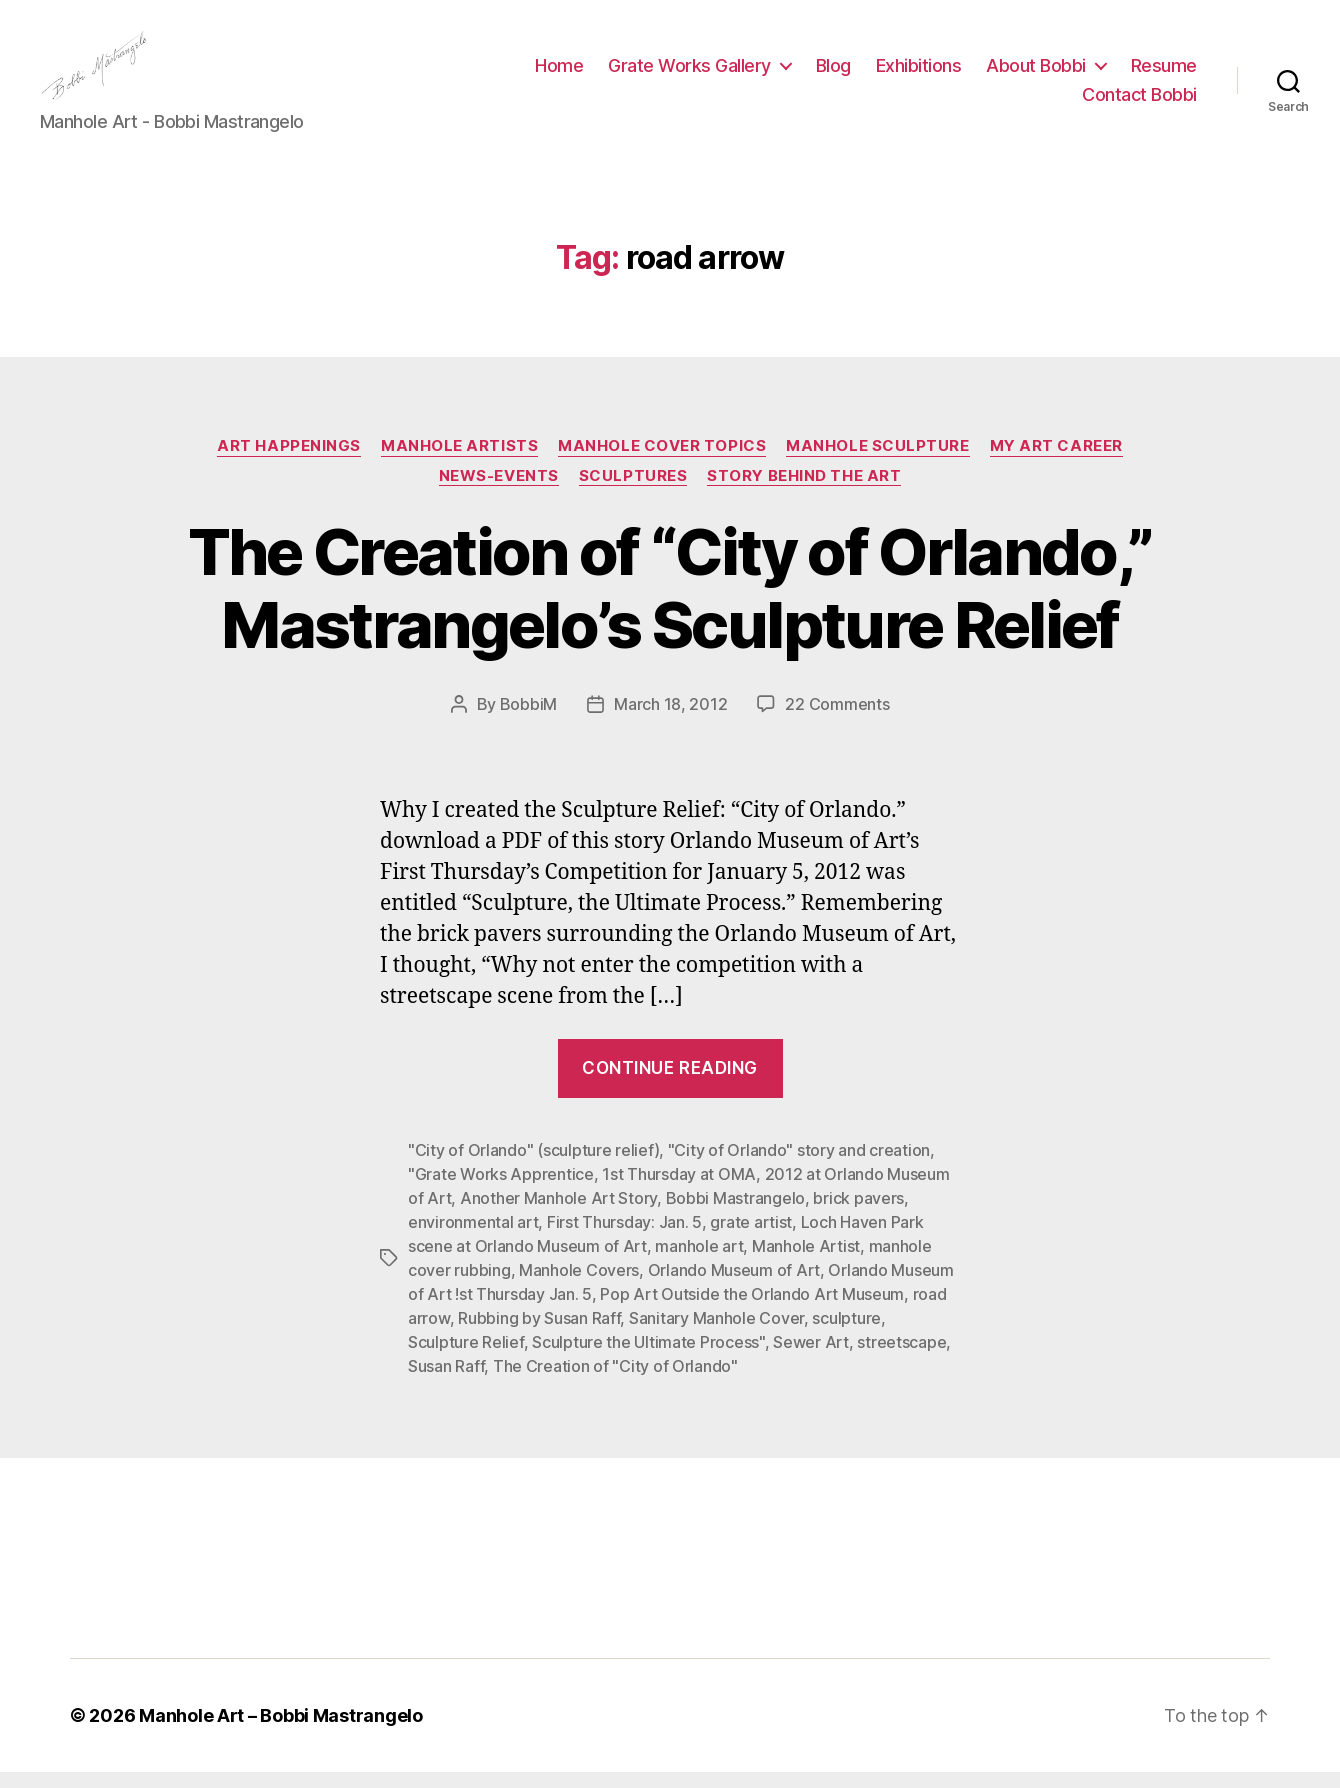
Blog (833, 73)
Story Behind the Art (804, 492)
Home (559, 73)
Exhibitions (919, 73)
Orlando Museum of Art (734, 1286)
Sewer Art (811, 1358)
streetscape (901, 1358)
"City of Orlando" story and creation (799, 1166)
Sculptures (633, 492)
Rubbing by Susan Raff (539, 1334)
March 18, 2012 (670, 721)
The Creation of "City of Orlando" (615, 1382)
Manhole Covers (579, 1286)
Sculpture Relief (466, 1358)
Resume (1164, 73)
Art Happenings (289, 462)
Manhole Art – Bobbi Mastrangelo (281, 1731)
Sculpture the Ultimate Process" (648, 1358)
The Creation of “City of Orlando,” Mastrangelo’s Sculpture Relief (670, 605)
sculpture (846, 1334)
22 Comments (837, 721)
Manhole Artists (459, 462)
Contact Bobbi (1139, 103)
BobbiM (528, 721)
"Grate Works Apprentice (501, 1190)
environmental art (473, 1238)
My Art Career (1056, 462)
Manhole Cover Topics (662, 462)
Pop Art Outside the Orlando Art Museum (752, 1310)
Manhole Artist (806, 1262)
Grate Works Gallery (689, 73)
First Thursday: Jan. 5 (624, 1238)
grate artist (751, 1238)
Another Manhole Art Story (558, 1214)
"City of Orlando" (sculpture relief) (533, 1166)
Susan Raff (446, 1382)
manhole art (699, 1262)
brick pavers (858, 1214)
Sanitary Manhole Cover (716, 1334)
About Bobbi (1036, 73)
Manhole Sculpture (877, 462)
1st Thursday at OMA (679, 1190)
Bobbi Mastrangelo (735, 1214)
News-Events (499, 492)
